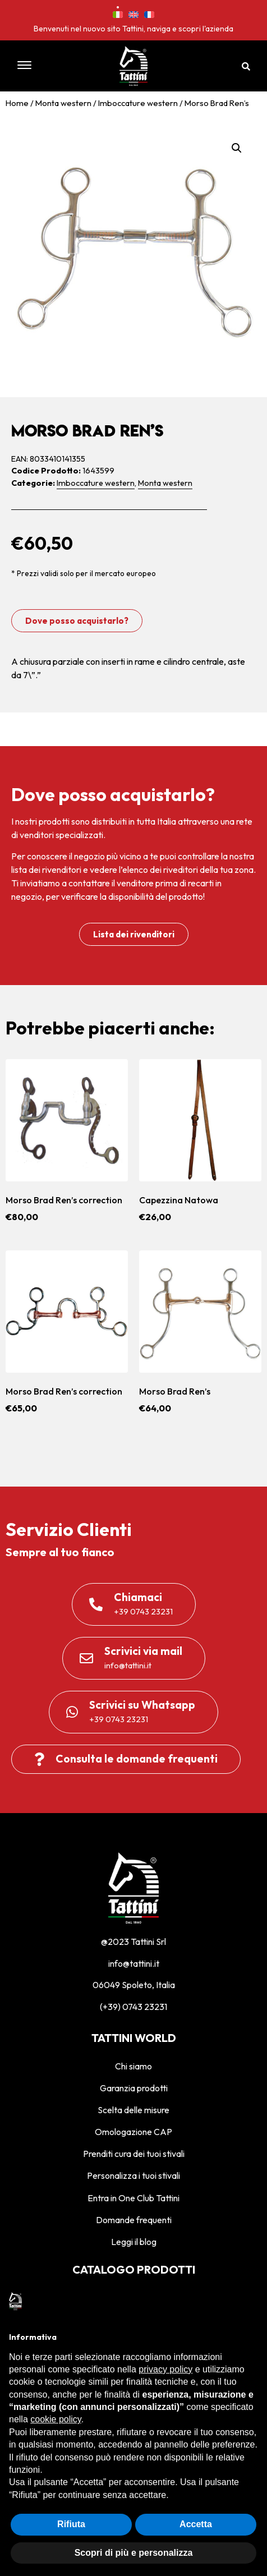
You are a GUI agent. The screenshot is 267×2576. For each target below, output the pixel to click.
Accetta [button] (195, 2524)
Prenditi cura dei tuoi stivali (134, 2153)
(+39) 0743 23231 (133, 2006)
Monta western (63, 103)
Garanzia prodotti (134, 2088)
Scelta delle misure (133, 2109)
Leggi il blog (133, 2241)
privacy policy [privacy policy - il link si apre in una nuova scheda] (165, 2369)
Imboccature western (138, 103)
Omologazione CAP (133, 2131)
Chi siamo (133, 2066)
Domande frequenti (134, 2219)
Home (17, 103)
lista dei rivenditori (46, 869)
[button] (44, 66)
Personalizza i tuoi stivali (133, 2175)
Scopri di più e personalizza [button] (134, 2552)
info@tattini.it (133, 1963)
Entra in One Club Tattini (133, 2198)
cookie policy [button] (55, 2419)
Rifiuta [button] (71, 2524)
